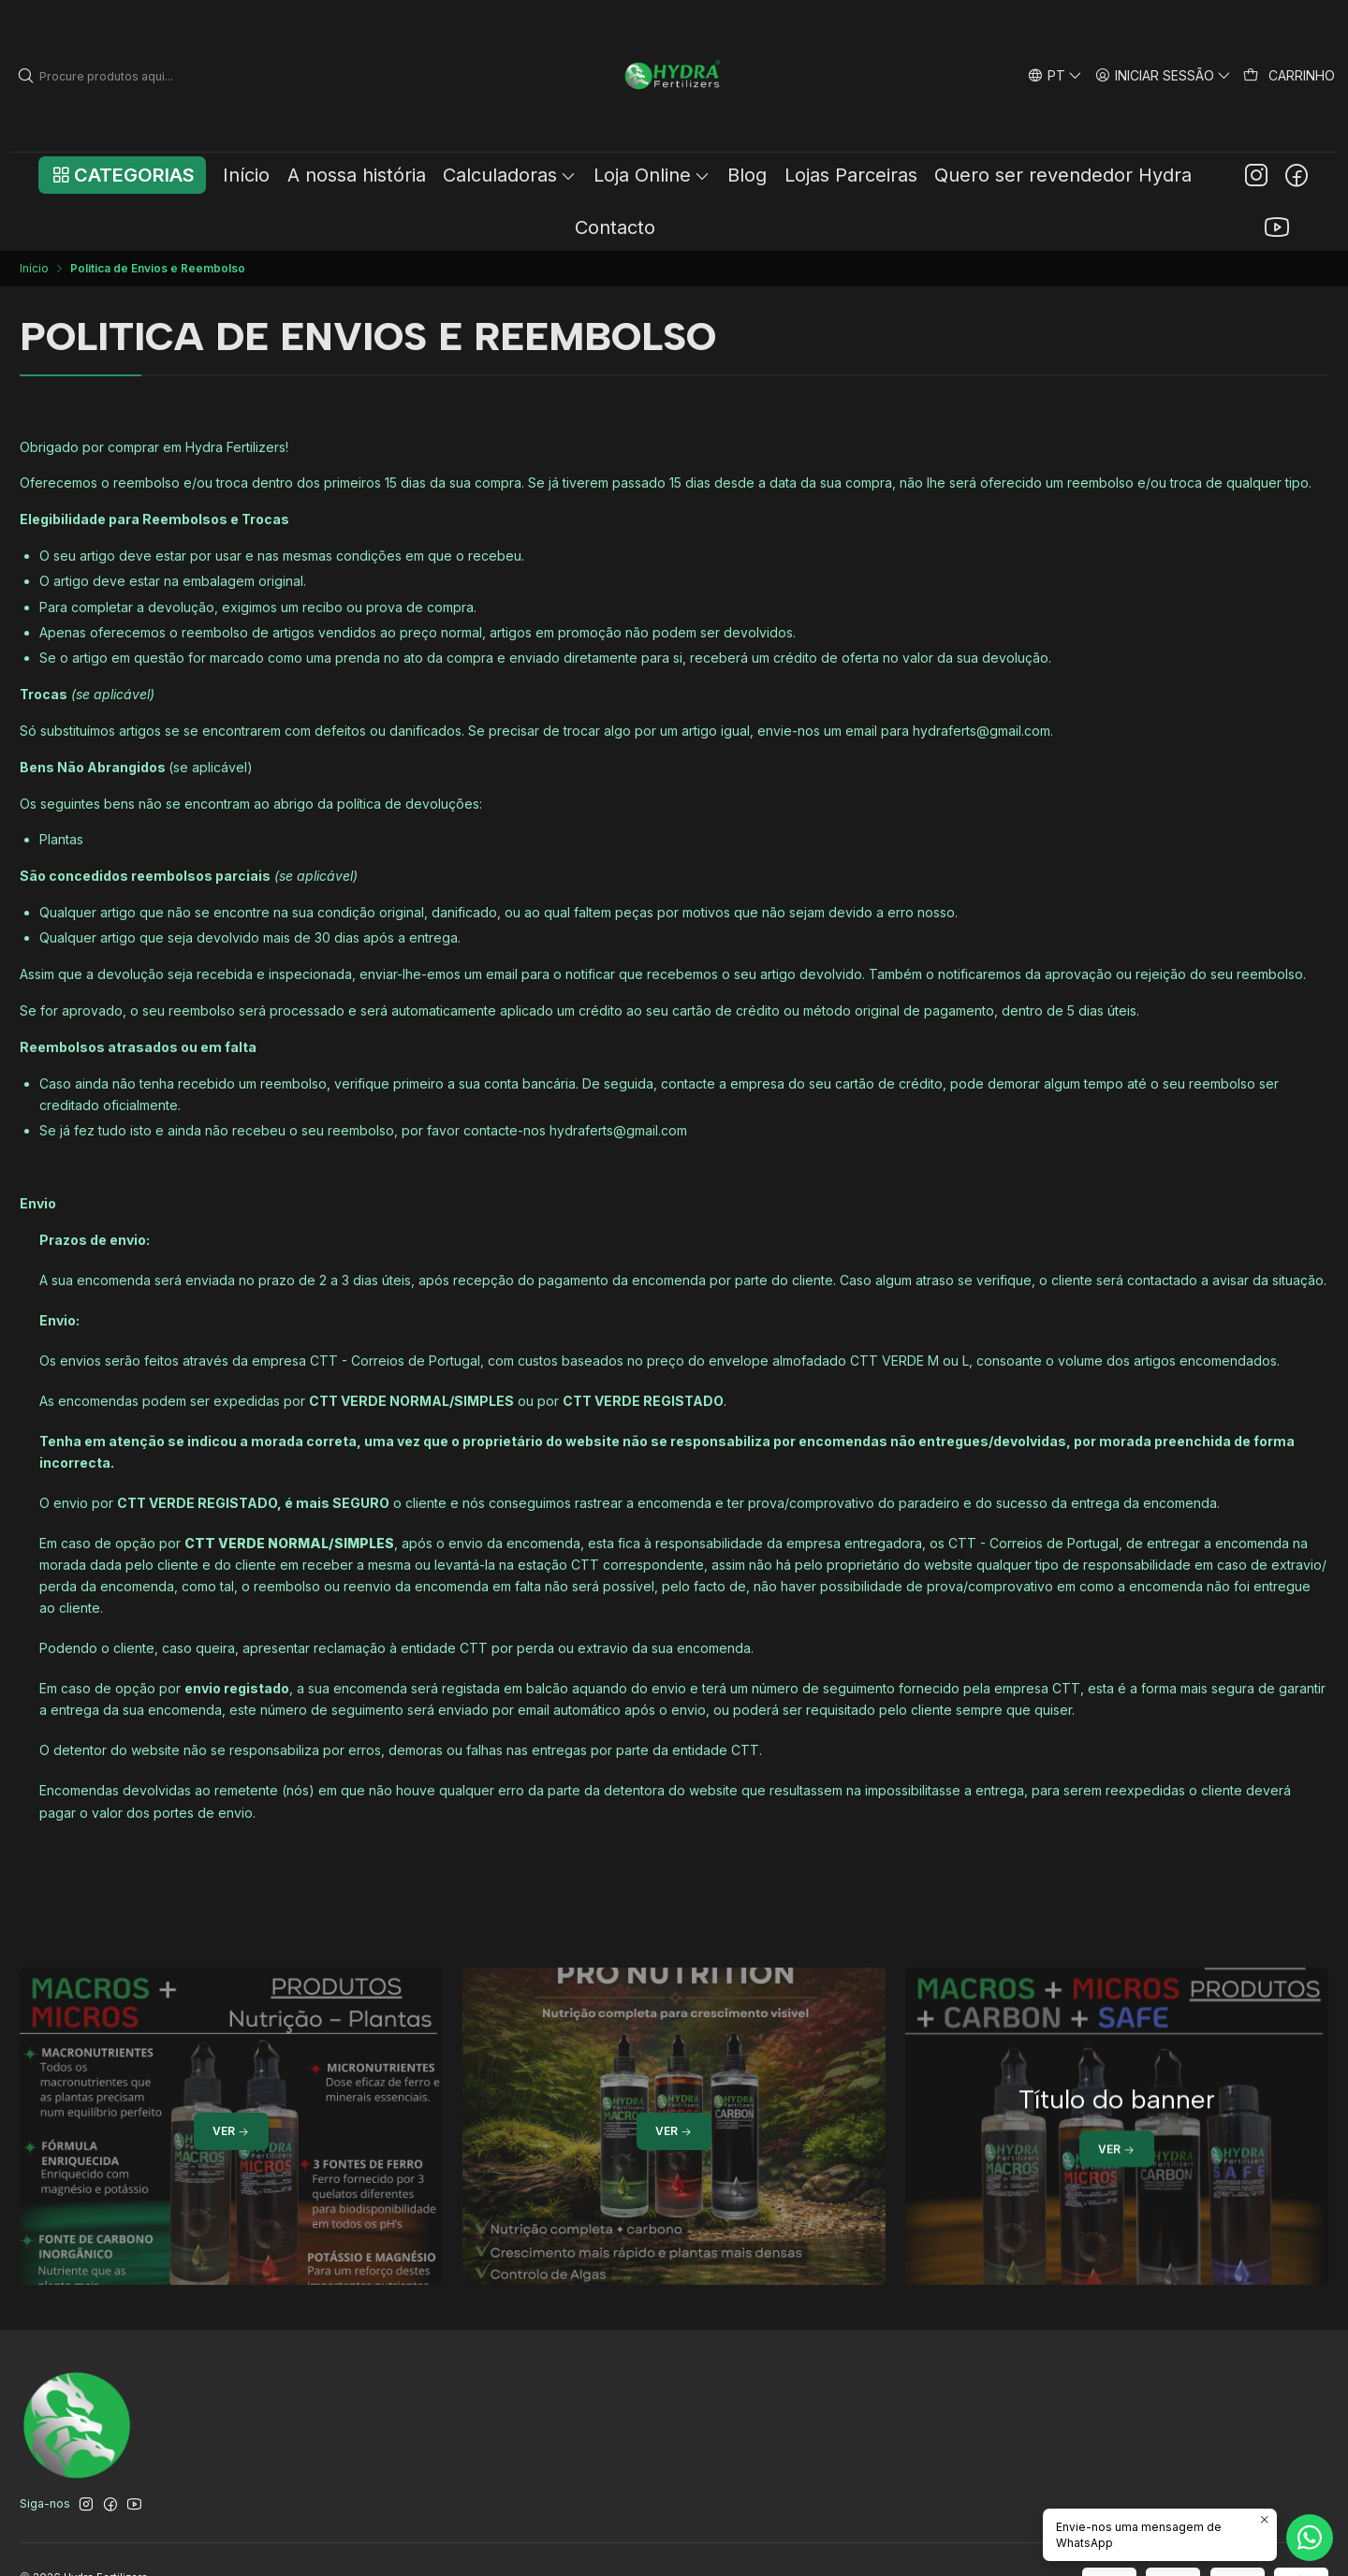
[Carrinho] (1289, 76)
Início (34, 268)
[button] (122, 175)
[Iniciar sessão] (1164, 75)
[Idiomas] (1054, 75)
